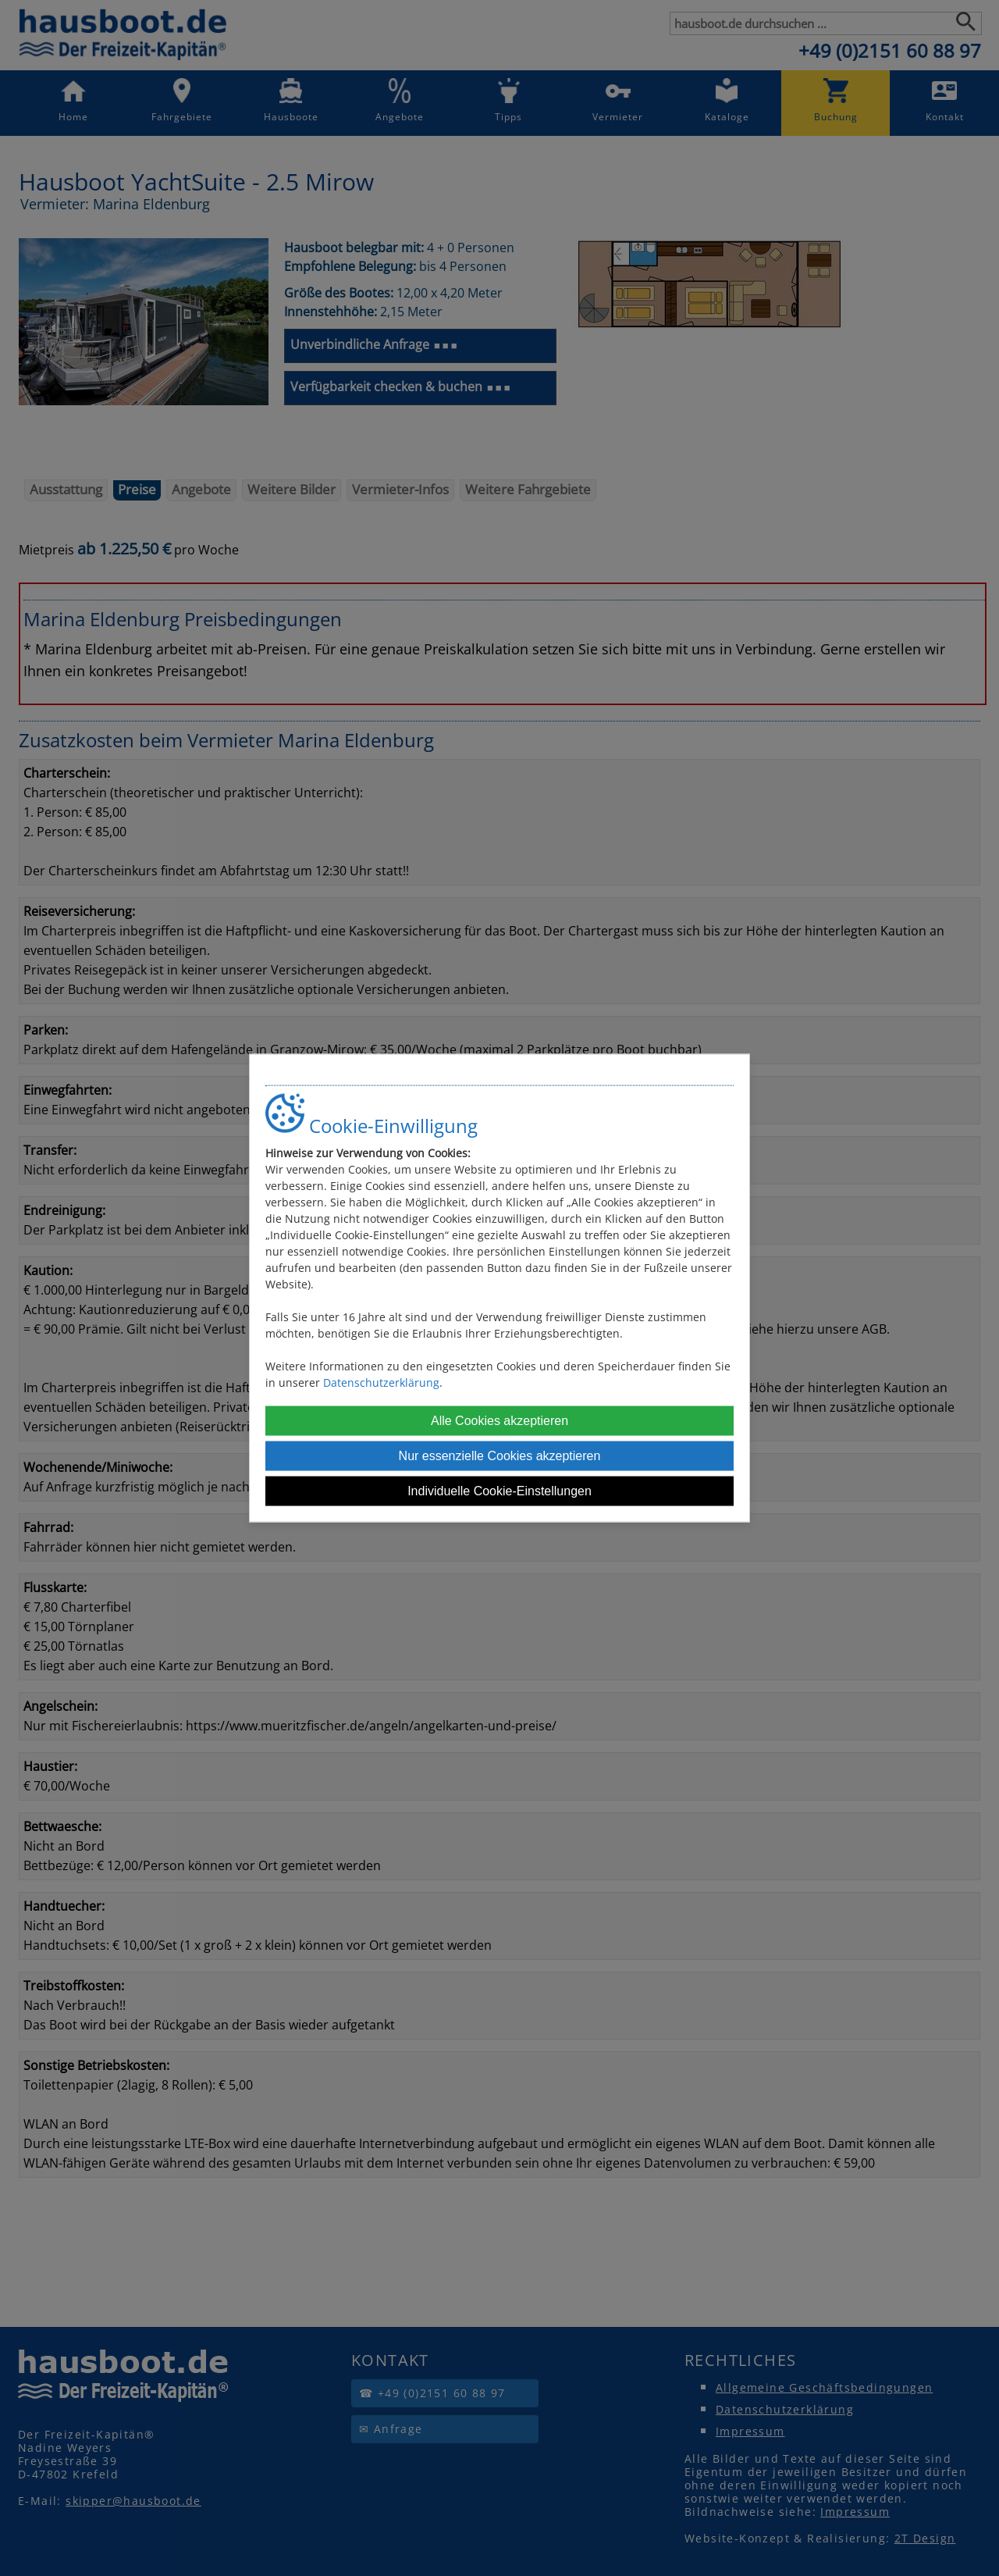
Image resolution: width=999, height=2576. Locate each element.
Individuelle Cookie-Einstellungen (499, 1491)
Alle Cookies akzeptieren (499, 1420)
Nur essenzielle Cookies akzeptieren (500, 1456)
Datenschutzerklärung (381, 1382)
